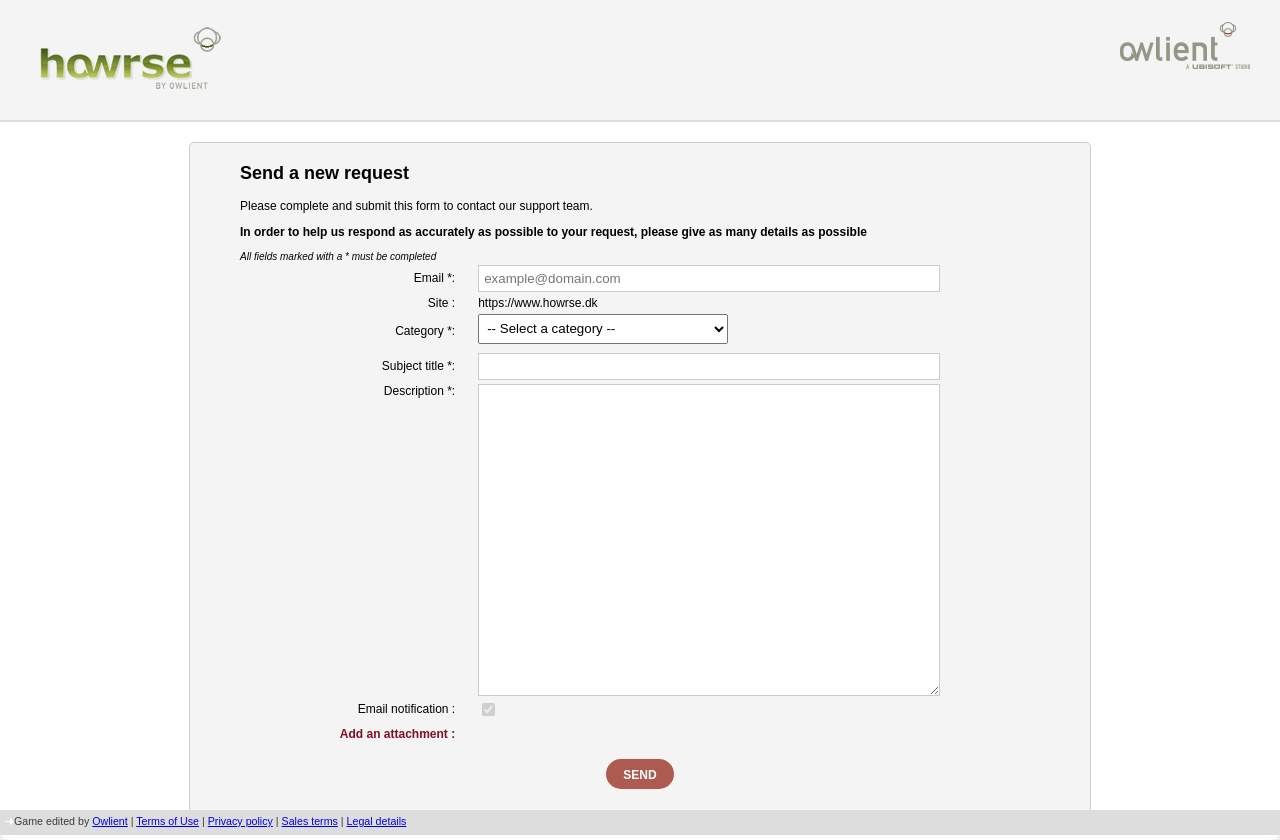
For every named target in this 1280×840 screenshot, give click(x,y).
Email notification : (406, 709)
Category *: (425, 331)
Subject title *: (418, 366)
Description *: (419, 391)
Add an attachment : (397, 734)
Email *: (434, 278)
